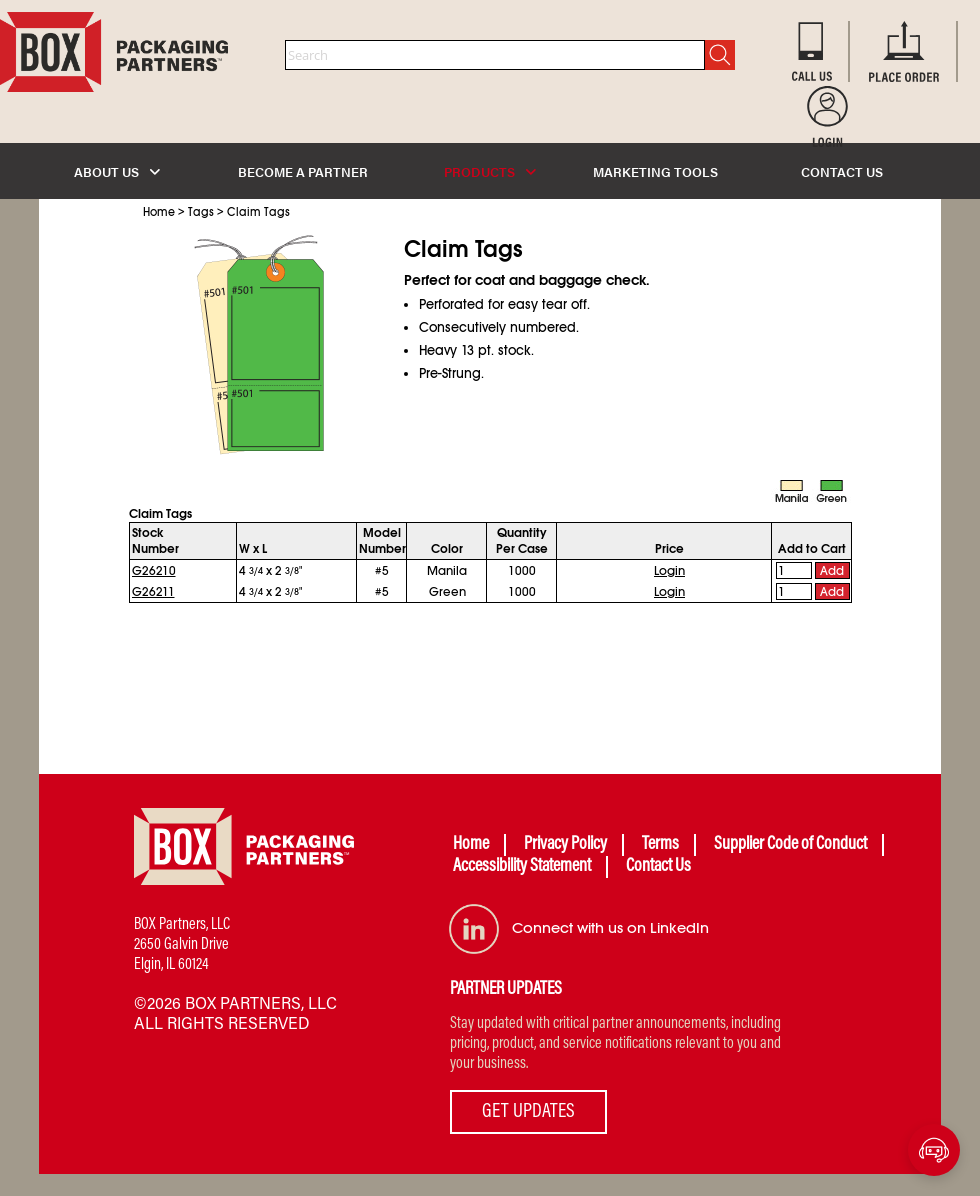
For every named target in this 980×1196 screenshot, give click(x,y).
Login (669, 571)
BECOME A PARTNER (303, 171)
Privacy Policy (565, 845)
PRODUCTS (490, 171)
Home (159, 212)
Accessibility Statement (522, 867)
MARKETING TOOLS (655, 171)
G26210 (154, 571)
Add (832, 571)
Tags (201, 212)
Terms (660, 845)
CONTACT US (842, 171)
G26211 (153, 592)
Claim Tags (258, 212)
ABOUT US (117, 171)
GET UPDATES (528, 1112)
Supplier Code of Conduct (790, 845)
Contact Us (658, 867)
